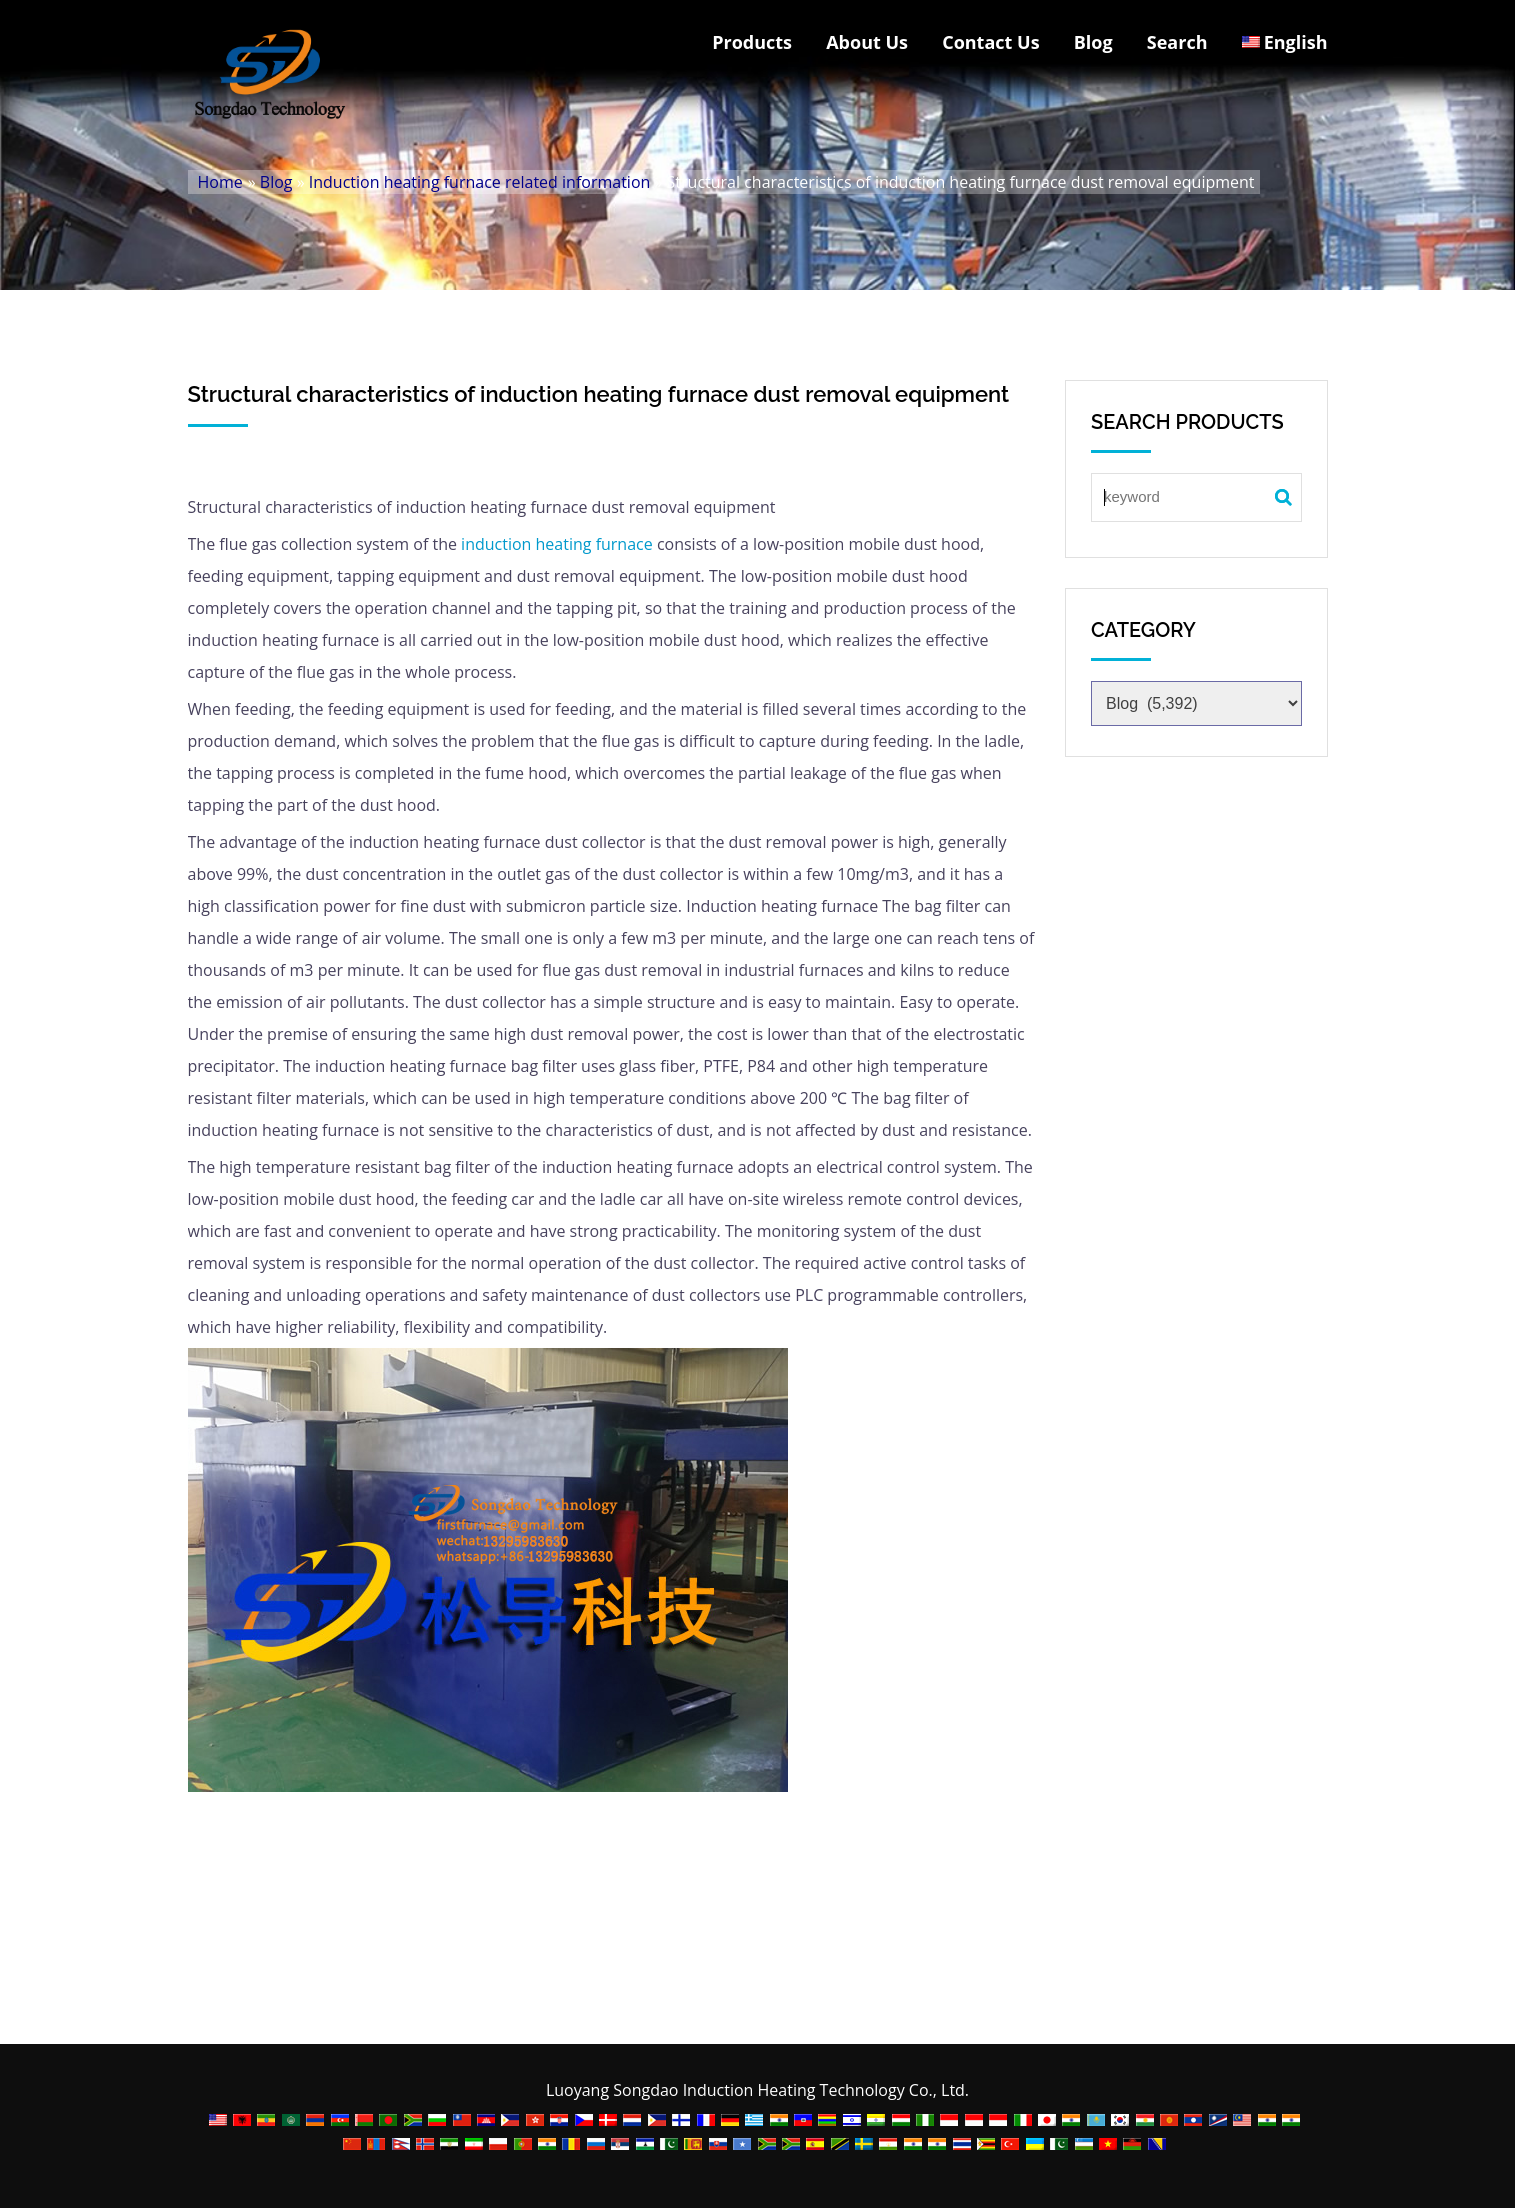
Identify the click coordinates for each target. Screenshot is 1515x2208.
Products (752, 42)
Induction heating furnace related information (480, 182)
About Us (867, 42)
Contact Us (990, 42)
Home (220, 182)
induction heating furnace (557, 544)
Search (1177, 42)
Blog (1093, 42)
